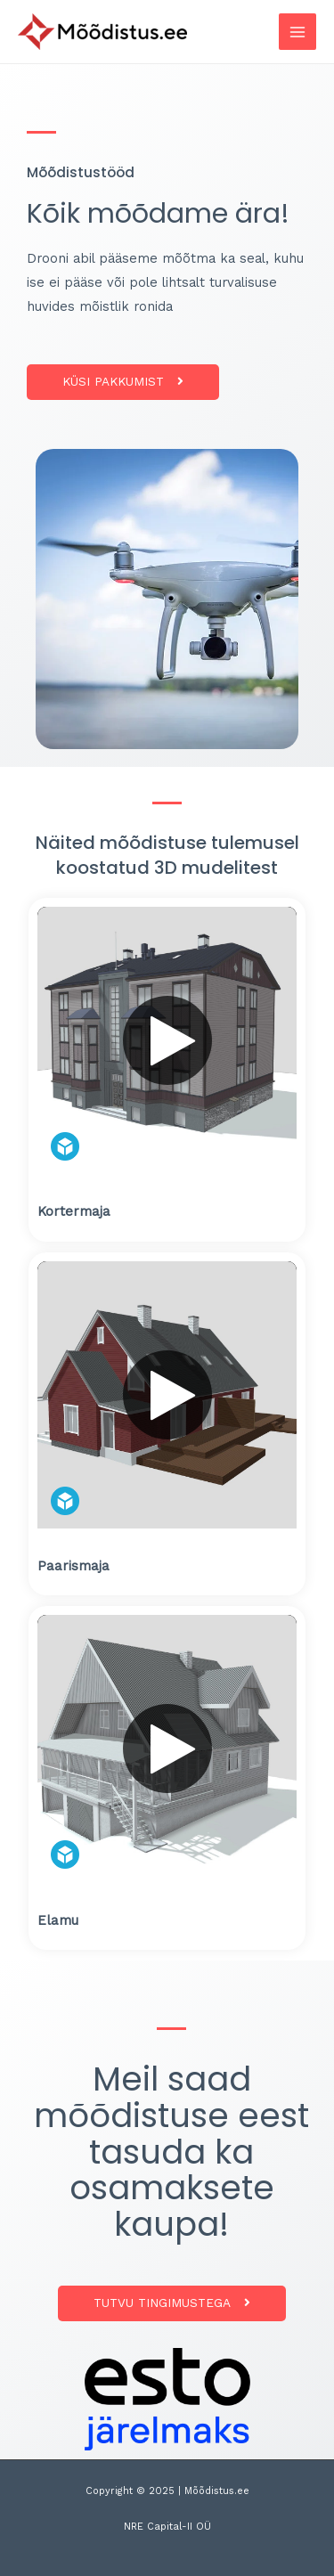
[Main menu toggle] (297, 32)
